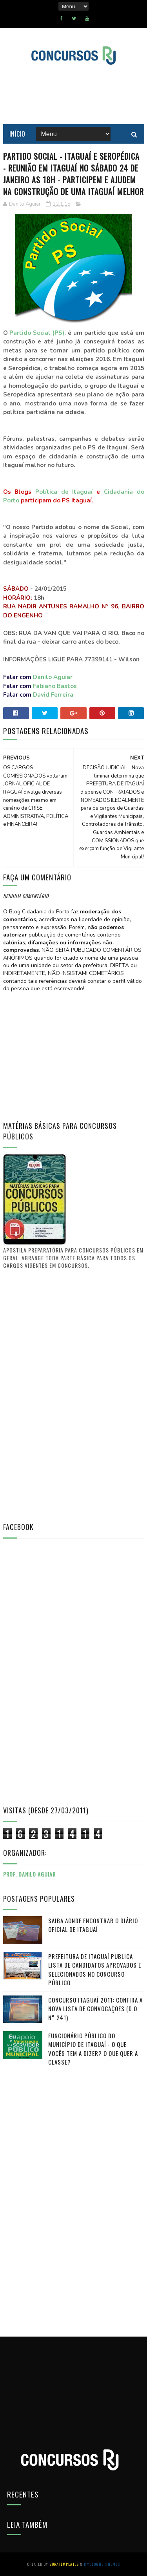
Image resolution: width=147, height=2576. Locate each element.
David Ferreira (53, 695)
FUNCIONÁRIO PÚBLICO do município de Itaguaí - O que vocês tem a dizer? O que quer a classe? (93, 2049)
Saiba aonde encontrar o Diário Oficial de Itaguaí (93, 1925)
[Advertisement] (62, 1395)
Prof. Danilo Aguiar (29, 1874)
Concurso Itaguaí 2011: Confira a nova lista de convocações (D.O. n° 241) (95, 2008)
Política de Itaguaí (64, 492)
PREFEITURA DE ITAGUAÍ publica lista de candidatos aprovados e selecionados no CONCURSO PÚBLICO (94, 1969)
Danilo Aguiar (53, 677)
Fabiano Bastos (55, 686)
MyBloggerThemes (102, 2564)
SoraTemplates (64, 2564)
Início (17, 134)
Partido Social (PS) (36, 333)
